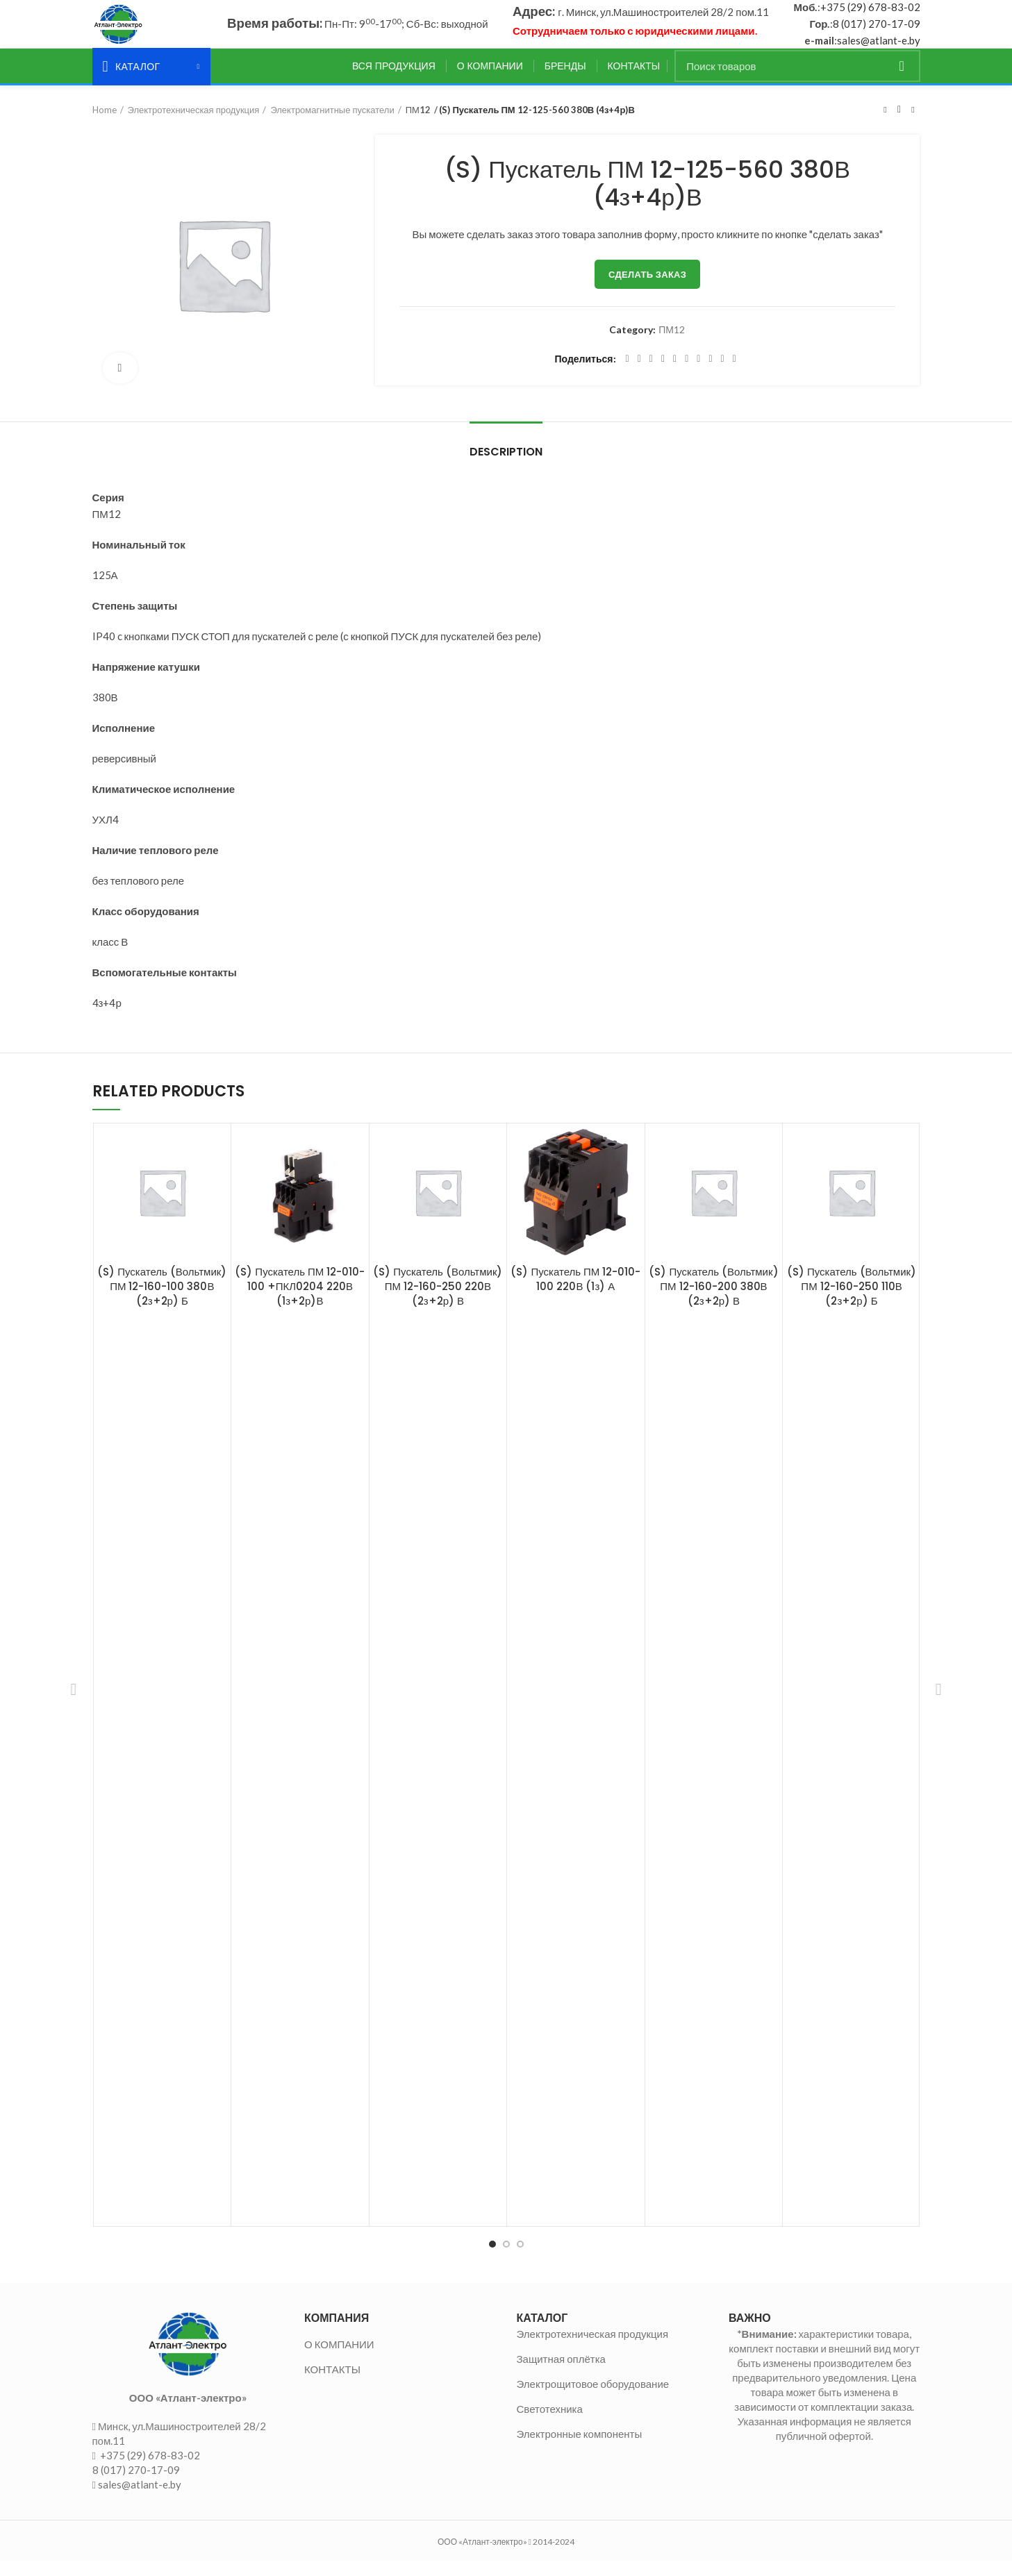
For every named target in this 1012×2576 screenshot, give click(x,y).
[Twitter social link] (639, 374)
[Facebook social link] (627, 374)
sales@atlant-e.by (878, 48)
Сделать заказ (647, 288)
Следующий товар (912, 124)
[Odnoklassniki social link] (686, 374)
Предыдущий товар (885, 124)
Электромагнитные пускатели (332, 124)
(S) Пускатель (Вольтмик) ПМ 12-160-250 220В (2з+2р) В (437, 1301)
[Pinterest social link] (663, 374)
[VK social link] (710, 374)
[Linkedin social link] (675, 374)
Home (104, 124)
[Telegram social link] (723, 374)
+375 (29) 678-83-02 (870, 14)
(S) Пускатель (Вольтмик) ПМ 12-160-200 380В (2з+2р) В (713, 1301)
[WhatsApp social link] (698, 374)
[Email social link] (651, 374)
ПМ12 (418, 124)
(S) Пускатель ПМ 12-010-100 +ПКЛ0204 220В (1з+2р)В (300, 1301)
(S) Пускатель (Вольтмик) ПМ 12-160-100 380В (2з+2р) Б (161, 1301)
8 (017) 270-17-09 (876, 31)
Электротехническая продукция (194, 124)
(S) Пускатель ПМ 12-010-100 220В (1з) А (575, 1293)
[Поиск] (797, 81)
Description (506, 466)
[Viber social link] (734, 374)
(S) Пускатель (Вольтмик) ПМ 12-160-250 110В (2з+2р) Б (851, 1301)
